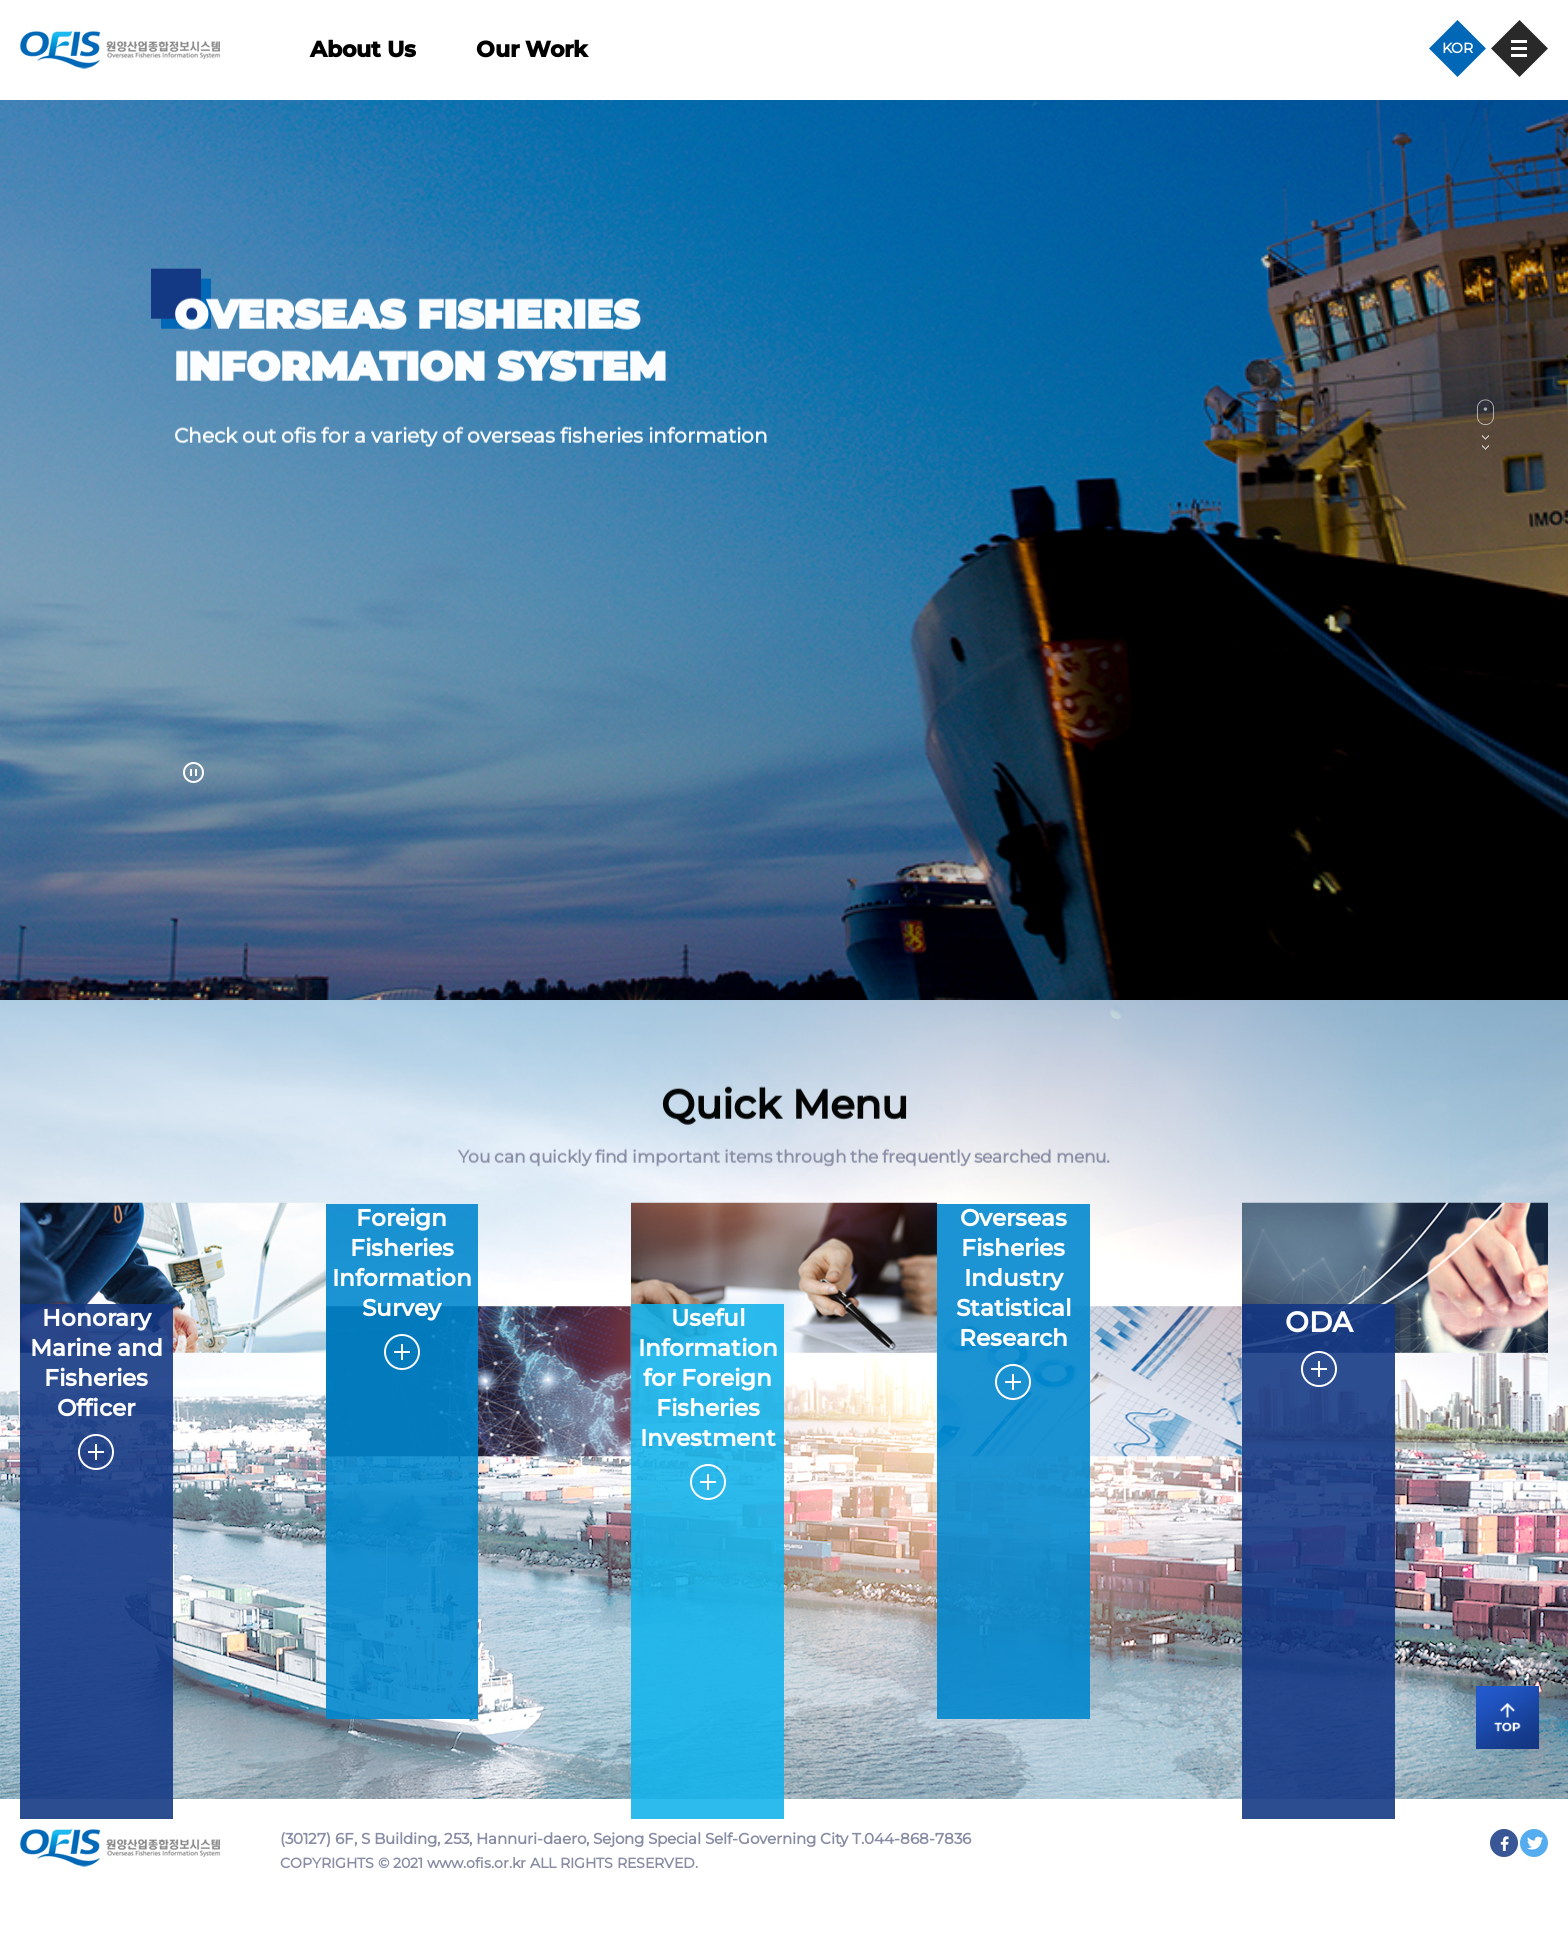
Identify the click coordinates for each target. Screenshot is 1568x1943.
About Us (363, 49)
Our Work (531, 49)
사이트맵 (1519, 48)
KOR (1457, 48)
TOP (1498, 1714)
